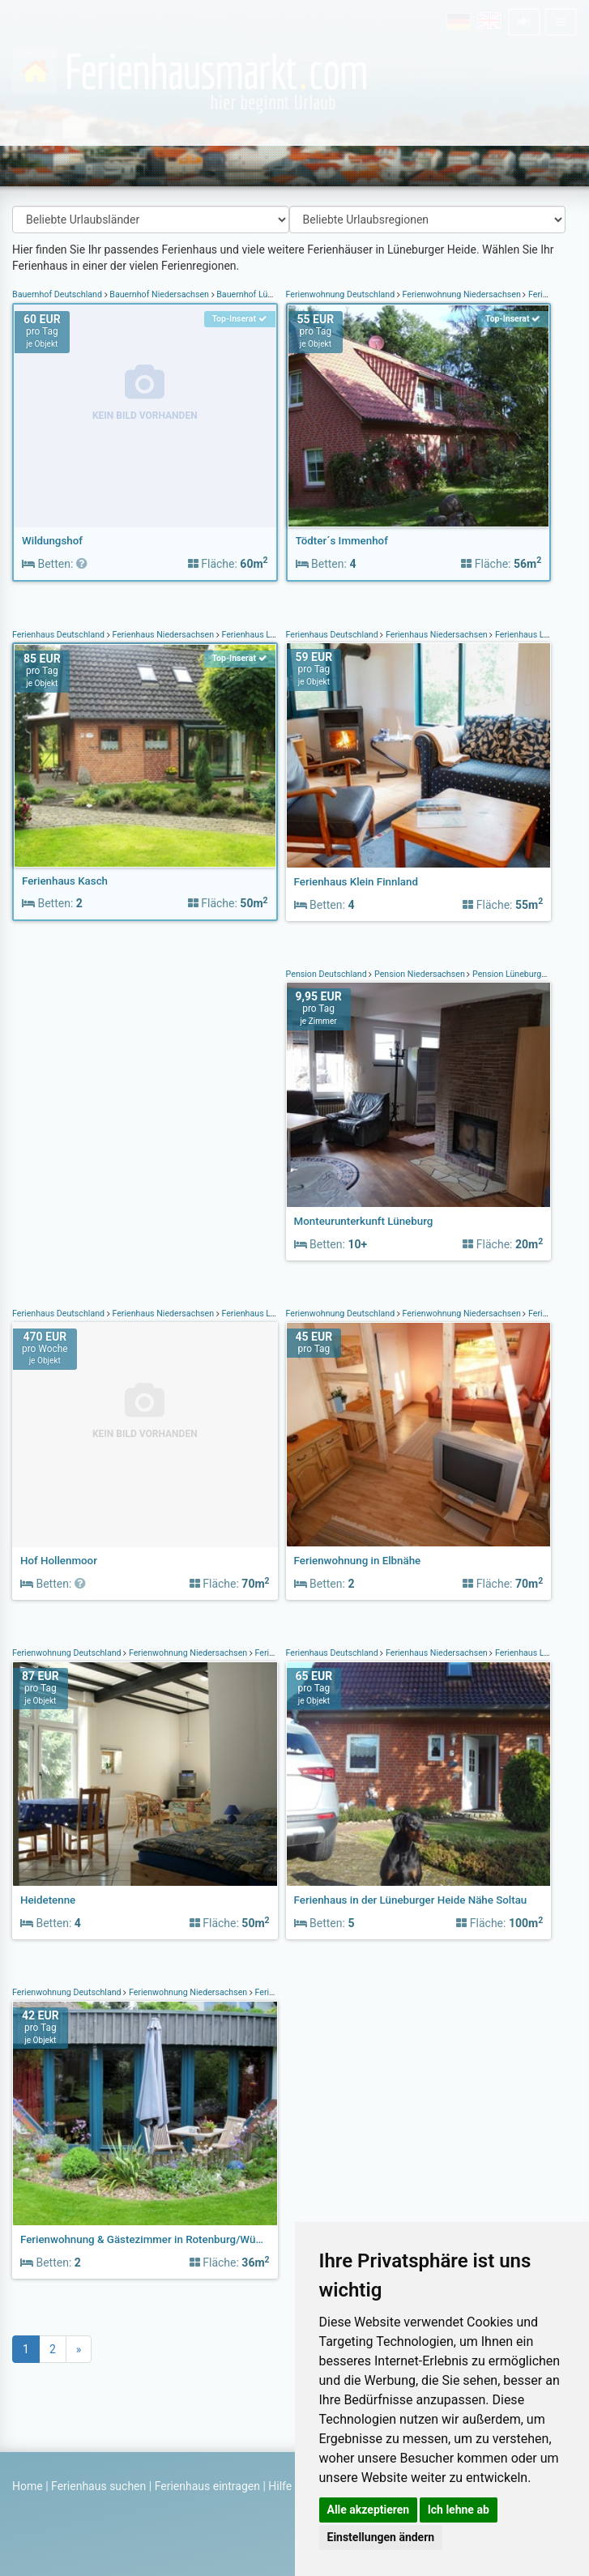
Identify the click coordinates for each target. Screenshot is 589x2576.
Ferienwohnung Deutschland (341, 294)
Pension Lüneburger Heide (522, 974)
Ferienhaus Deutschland (59, 634)
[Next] (79, 2349)
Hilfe (280, 2486)
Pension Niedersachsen (419, 974)
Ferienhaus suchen (98, 2486)
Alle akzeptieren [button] (368, 2509)
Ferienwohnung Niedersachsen (461, 294)
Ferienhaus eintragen (207, 2486)
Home (27, 2486)
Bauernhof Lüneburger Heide (272, 294)
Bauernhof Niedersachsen (159, 294)
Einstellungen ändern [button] (381, 2537)
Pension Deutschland (327, 974)
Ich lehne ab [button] (458, 2509)
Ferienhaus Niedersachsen (163, 634)
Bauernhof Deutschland (58, 294)
